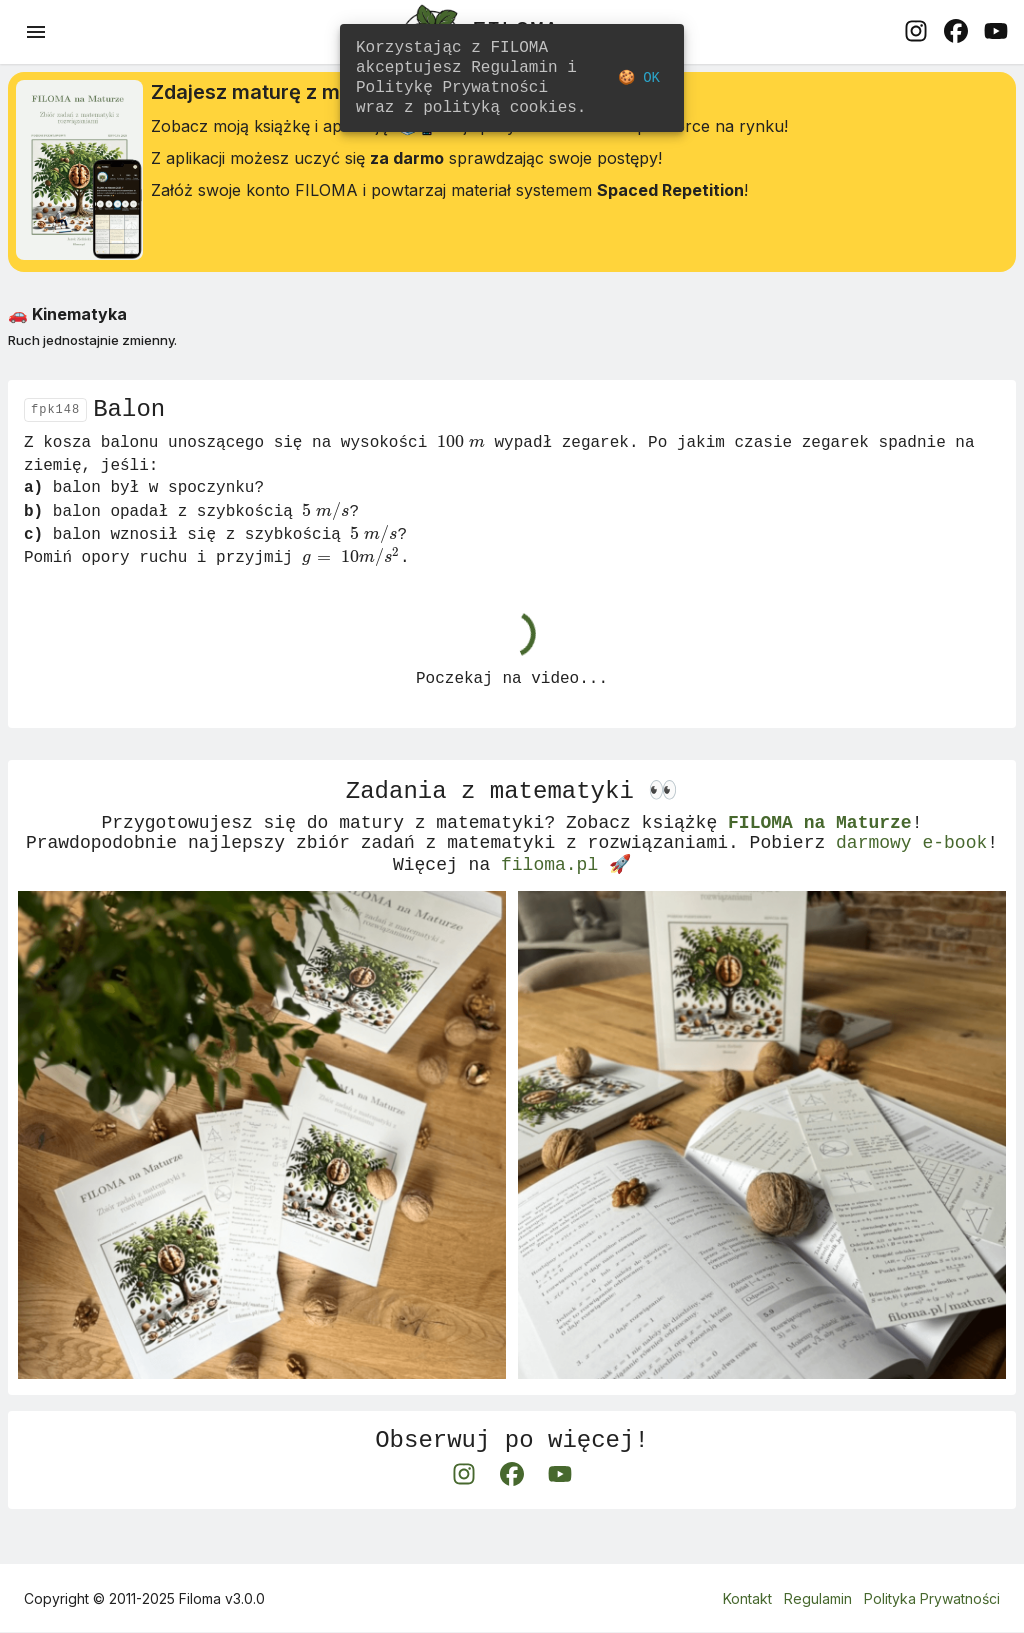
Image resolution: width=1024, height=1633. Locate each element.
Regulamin (818, 1599)
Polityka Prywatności (932, 1599)
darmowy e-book (911, 871)
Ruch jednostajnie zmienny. (92, 348)
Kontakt (747, 1599)
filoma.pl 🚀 (566, 895)
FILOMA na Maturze (820, 847)
